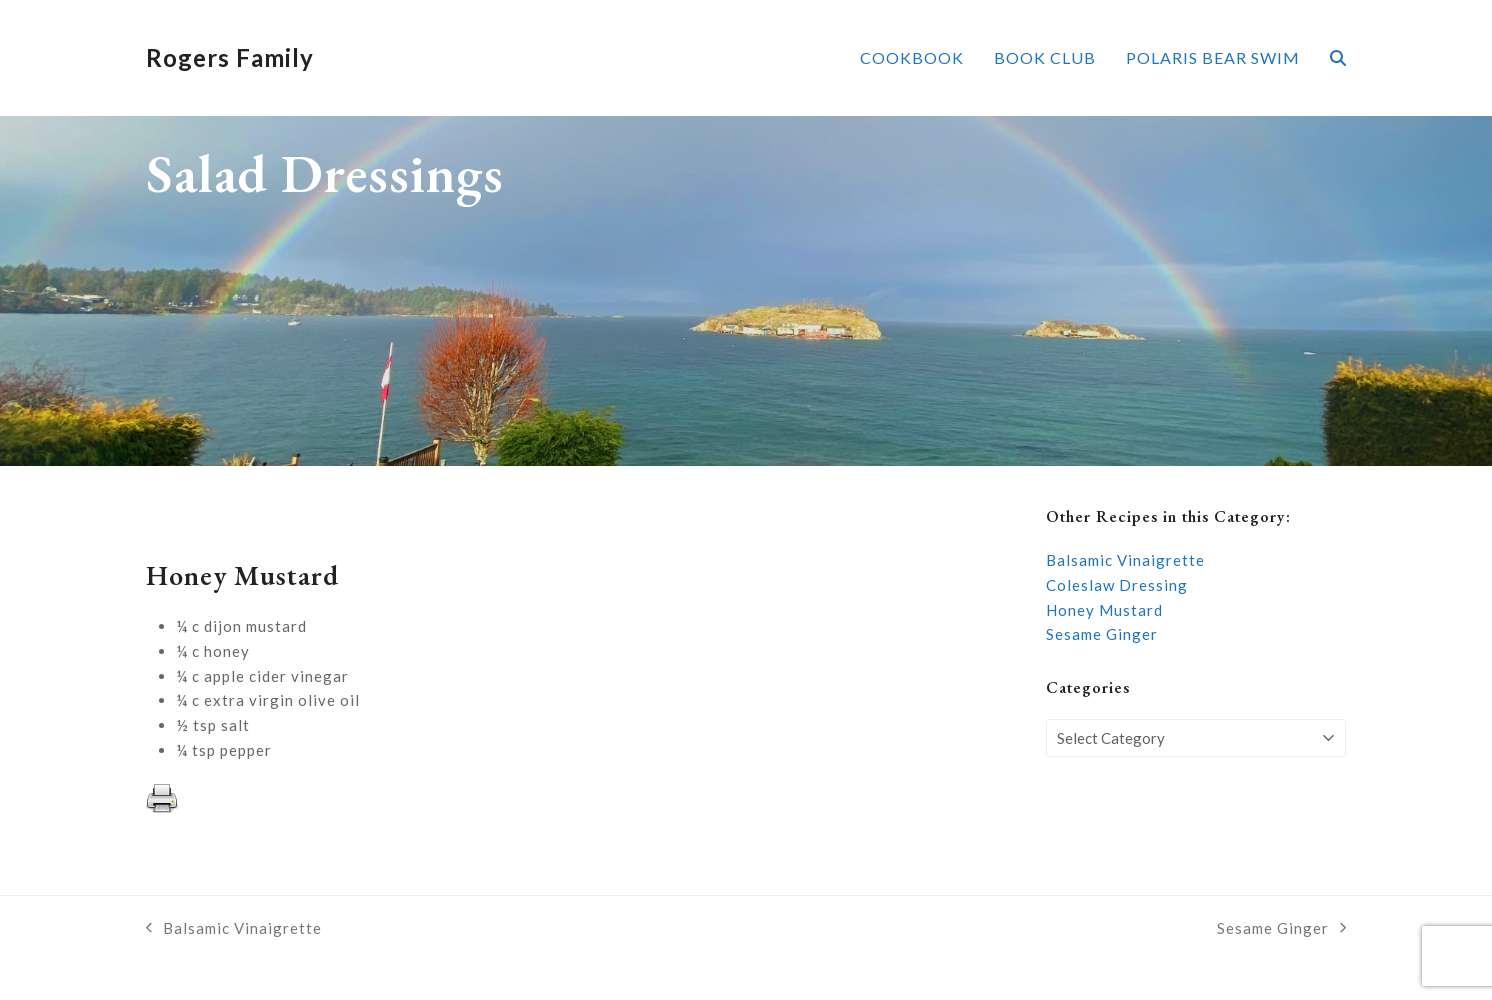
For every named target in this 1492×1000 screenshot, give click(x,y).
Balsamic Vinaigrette (1125, 560)
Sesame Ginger (1102, 634)
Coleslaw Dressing (1117, 585)
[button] (1338, 58)
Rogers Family (230, 57)
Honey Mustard (1104, 610)
